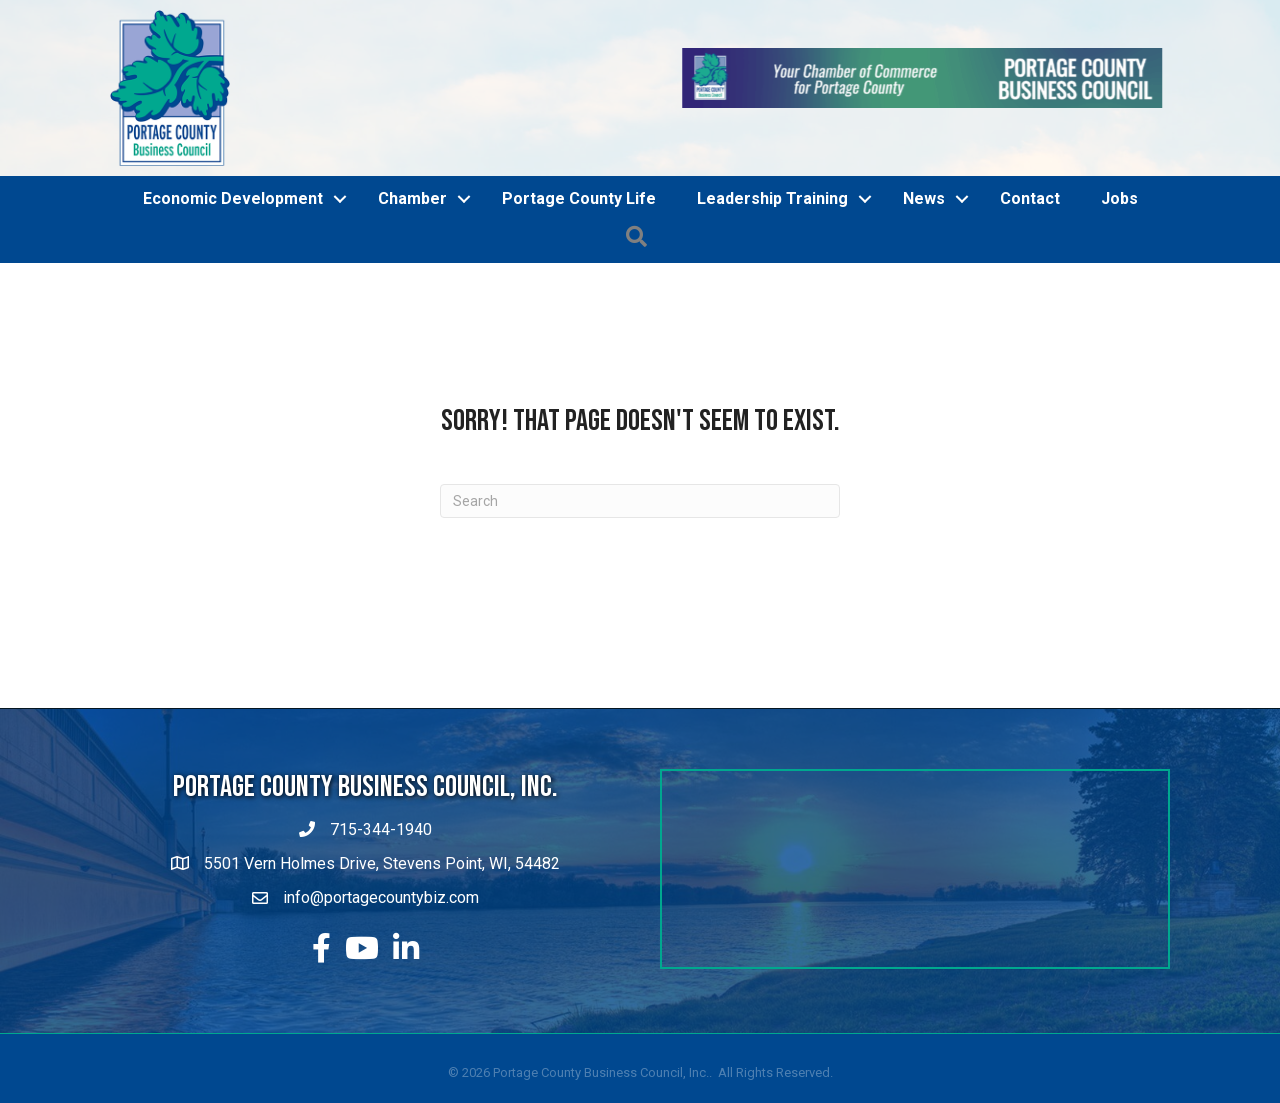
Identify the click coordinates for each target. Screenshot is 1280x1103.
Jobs (1119, 198)
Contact (1030, 198)
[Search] (640, 501)
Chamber (412, 198)
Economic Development (233, 198)
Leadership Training (772, 198)
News (924, 198)
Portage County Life (579, 198)
